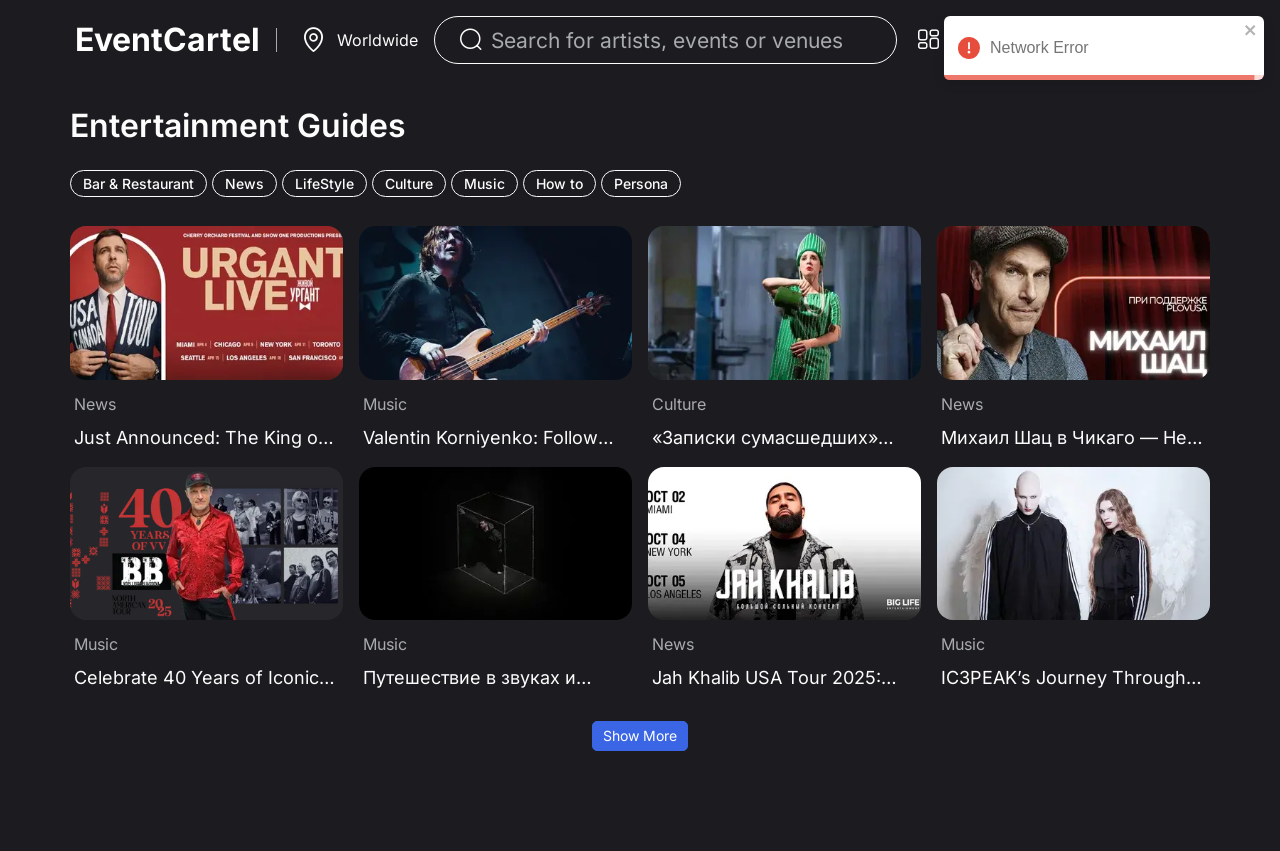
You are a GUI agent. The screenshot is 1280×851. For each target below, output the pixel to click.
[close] (1251, 30)
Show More (640, 735)
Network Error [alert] (1104, 51)
